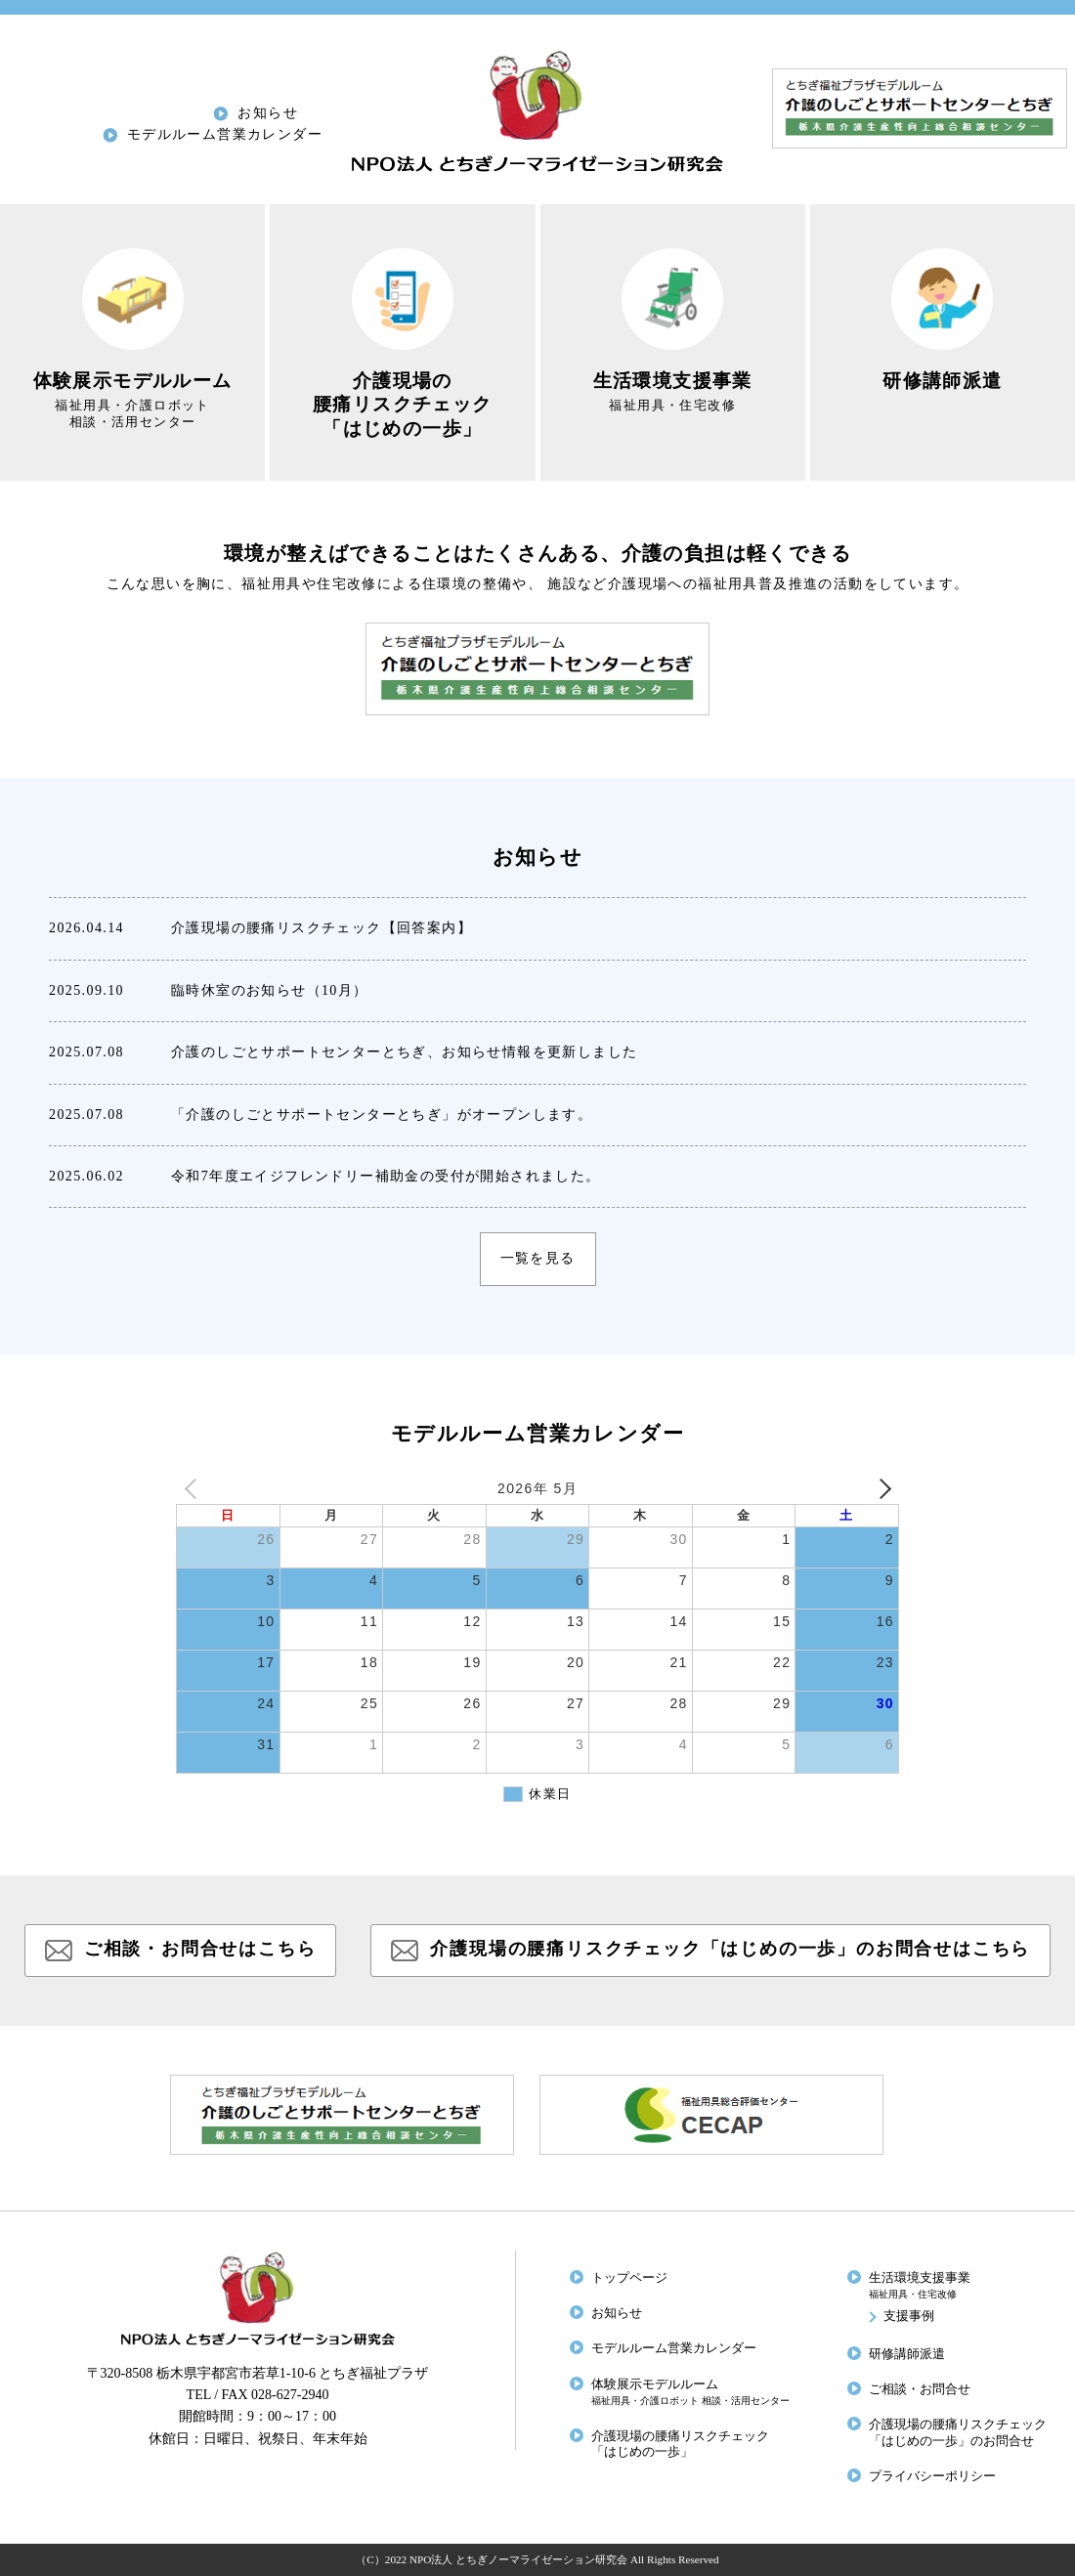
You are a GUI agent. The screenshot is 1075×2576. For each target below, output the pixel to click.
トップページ (629, 2278)
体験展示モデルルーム (690, 2392)
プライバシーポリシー (932, 2476)
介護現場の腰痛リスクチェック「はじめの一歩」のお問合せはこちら (730, 1948)
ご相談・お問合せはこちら (200, 1948)
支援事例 (908, 2316)
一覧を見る (538, 1258)
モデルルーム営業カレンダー (224, 134)
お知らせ (267, 113)
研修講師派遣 (907, 2354)
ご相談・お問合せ (919, 2389)
